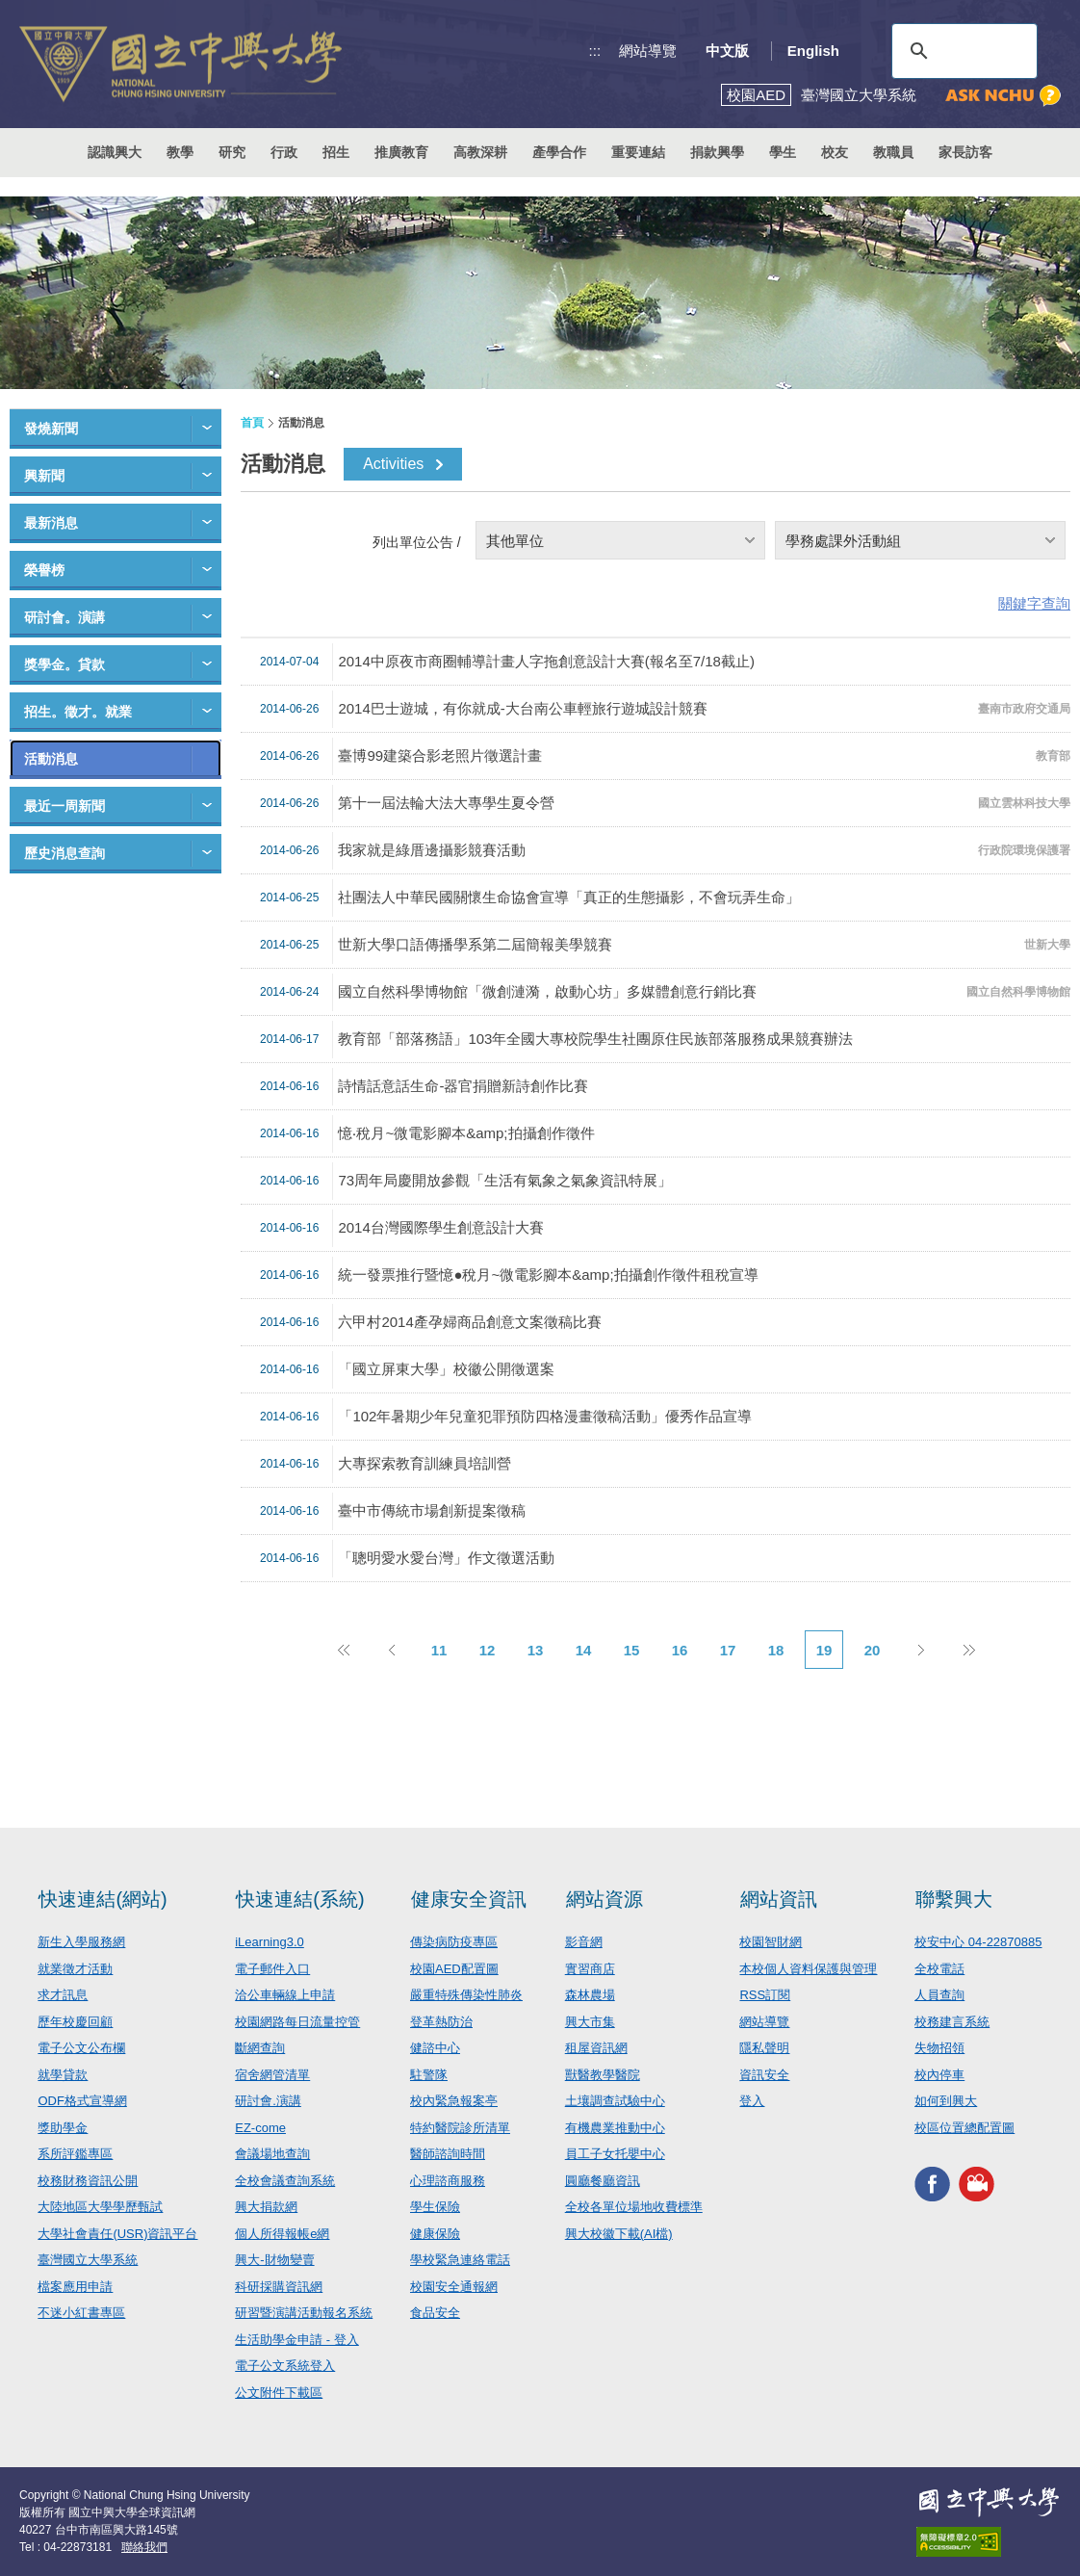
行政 (283, 152)
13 (535, 1650)
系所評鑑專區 (75, 2154)
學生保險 (435, 2206)
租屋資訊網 (596, 2048)
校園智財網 (770, 1942)
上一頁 (391, 1649)
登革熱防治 (441, 2022)
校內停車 (939, 2075)
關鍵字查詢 (1034, 603)
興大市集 (590, 2022)
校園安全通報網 (454, 2286)
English (813, 50)
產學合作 (559, 152)
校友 (834, 152)
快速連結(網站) (103, 1899)
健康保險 (435, 2233)
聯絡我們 (144, 2547)
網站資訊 (778, 1899)
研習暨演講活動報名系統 (304, 2312)
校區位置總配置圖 (964, 2128)
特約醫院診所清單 (460, 2128)
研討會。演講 (64, 617)
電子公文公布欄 (81, 2048)
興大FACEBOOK (932, 2183)
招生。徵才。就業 (78, 711)
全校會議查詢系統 (285, 2180)
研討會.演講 (268, 2101)
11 (439, 1650)
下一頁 (920, 1649)
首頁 (252, 422)
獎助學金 (63, 2128)
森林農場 (590, 1995)
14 (584, 1650)
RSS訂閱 (764, 1995)
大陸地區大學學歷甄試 (100, 2206)
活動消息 (51, 759)
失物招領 (939, 2048)
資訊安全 (764, 2075)
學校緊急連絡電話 (460, 2259)
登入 (751, 2101)
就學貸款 (63, 2075)
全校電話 (939, 1969)
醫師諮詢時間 (447, 2154)
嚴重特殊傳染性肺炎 (466, 1995)
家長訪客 (965, 152)
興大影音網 (976, 2183)
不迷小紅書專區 (81, 2312)
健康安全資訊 (469, 1899)
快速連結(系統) (300, 1899)
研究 (232, 152)
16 (680, 1650)
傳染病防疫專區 (454, 1942)
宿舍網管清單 (272, 2075)
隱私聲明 (764, 2048)
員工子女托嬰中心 (615, 2154)
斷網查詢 (260, 2048)
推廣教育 (401, 152)
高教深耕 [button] (480, 152)
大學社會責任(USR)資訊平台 (117, 2233)
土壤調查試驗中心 (615, 2101)
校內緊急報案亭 (454, 2101)
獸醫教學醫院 (602, 2075)
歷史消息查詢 (64, 853)
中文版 (727, 50)
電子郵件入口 (272, 1969)
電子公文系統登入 (285, 2365)
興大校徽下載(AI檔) (619, 2233)
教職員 (893, 152)
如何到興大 (945, 2101)
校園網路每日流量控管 (297, 2022)
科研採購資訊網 (278, 2286)
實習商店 (590, 1969)
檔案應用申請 (75, 2286)
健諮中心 (435, 2048)
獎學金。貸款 (64, 664)
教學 (180, 152)
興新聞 (44, 475)
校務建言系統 (952, 2022)
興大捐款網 (266, 2206)
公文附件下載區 (278, 2392)
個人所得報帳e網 (282, 2233)
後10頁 (968, 1649)
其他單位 (515, 541)
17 (728, 1650)
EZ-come (260, 2128)
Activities (393, 463)
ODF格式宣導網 (82, 2101)
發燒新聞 (51, 428)
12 (487, 1650)
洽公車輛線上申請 (285, 1995)
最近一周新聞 (64, 806)
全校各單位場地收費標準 (634, 2206)
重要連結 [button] (638, 152)
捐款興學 (717, 152)
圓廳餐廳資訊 (602, 2180)
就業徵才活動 (75, 1969)
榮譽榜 (44, 570)
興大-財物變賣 (274, 2259)
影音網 (584, 1942)
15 (632, 1650)
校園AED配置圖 (454, 1969)
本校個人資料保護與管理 (808, 1969)
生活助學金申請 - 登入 (297, 2339)
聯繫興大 (953, 1899)
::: (595, 50)
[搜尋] (961, 51)
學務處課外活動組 (843, 541)
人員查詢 (939, 1995)
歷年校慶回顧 (75, 2022)
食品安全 (435, 2312)
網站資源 (604, 1899)
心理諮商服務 (447, 2180)
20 (872, 1650)
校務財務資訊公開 (88, 2180)
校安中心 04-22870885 (977, 1942)
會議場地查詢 (272, 2154)
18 (776, 1650)
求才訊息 (63, 1995)
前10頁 (342, 1649)
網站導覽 (648, 50)
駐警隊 (429, 2075)
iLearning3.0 (269, 1942)
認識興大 (114, 152)
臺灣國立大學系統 (88, 2259)
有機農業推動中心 (615, 2128)
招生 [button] (335, 152)
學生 (782, 152)
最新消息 (51, 523)
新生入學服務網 (81, 1942)
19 (824, 1650)
